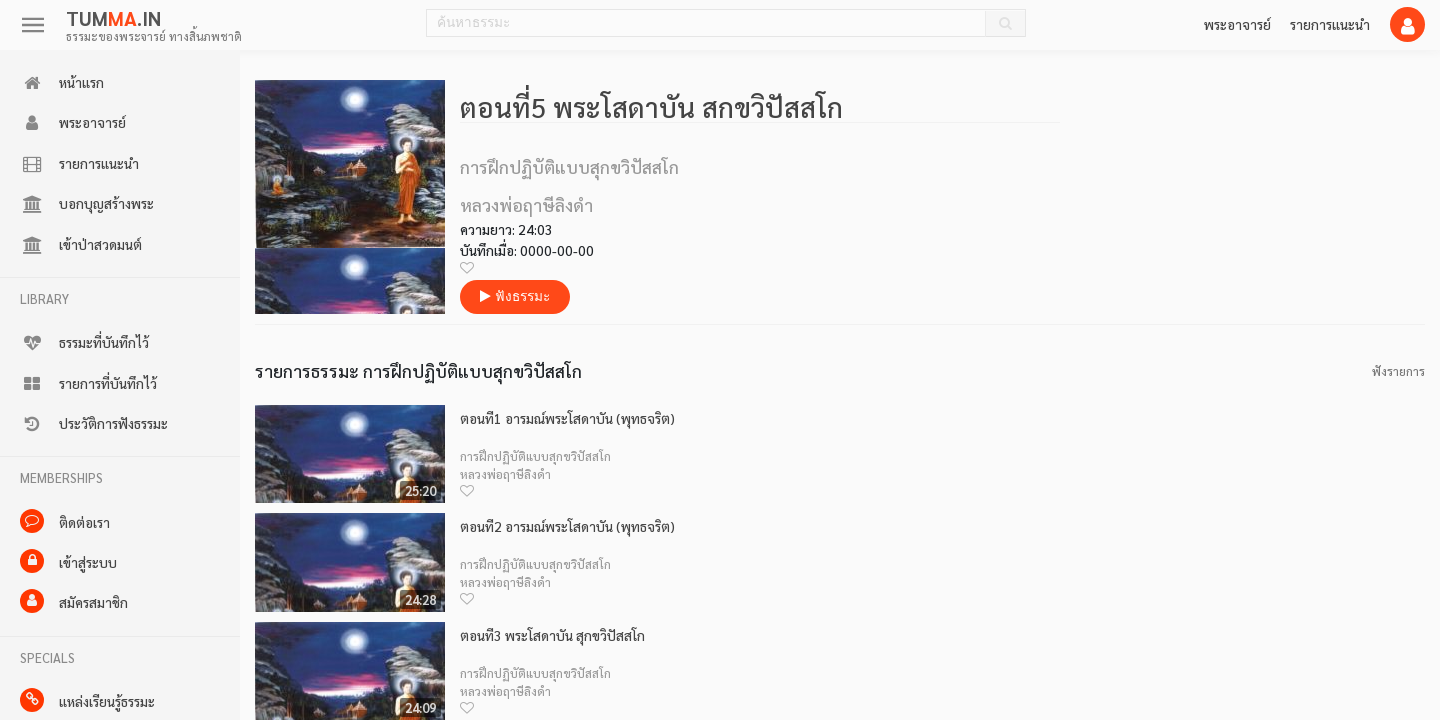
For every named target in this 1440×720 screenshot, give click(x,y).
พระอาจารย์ (1237, 24)
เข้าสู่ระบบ (68, 561)
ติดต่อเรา (65, 521)
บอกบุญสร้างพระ (87, 204)
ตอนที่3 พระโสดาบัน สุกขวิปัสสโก (552, 635)
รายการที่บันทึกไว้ (88, 384)
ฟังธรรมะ (515, 296)
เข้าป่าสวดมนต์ (81, 245)
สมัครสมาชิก (74, 601)
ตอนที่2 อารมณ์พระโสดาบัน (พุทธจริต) (567, 526)
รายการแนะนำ (1330, 24)
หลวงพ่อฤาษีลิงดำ (505, 474)
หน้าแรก (62, 83)
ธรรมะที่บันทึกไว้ (84, 343)
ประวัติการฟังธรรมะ (94, 424)
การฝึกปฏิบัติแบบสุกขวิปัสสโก (535, 456)
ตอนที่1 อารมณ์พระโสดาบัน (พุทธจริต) (567, 418)
